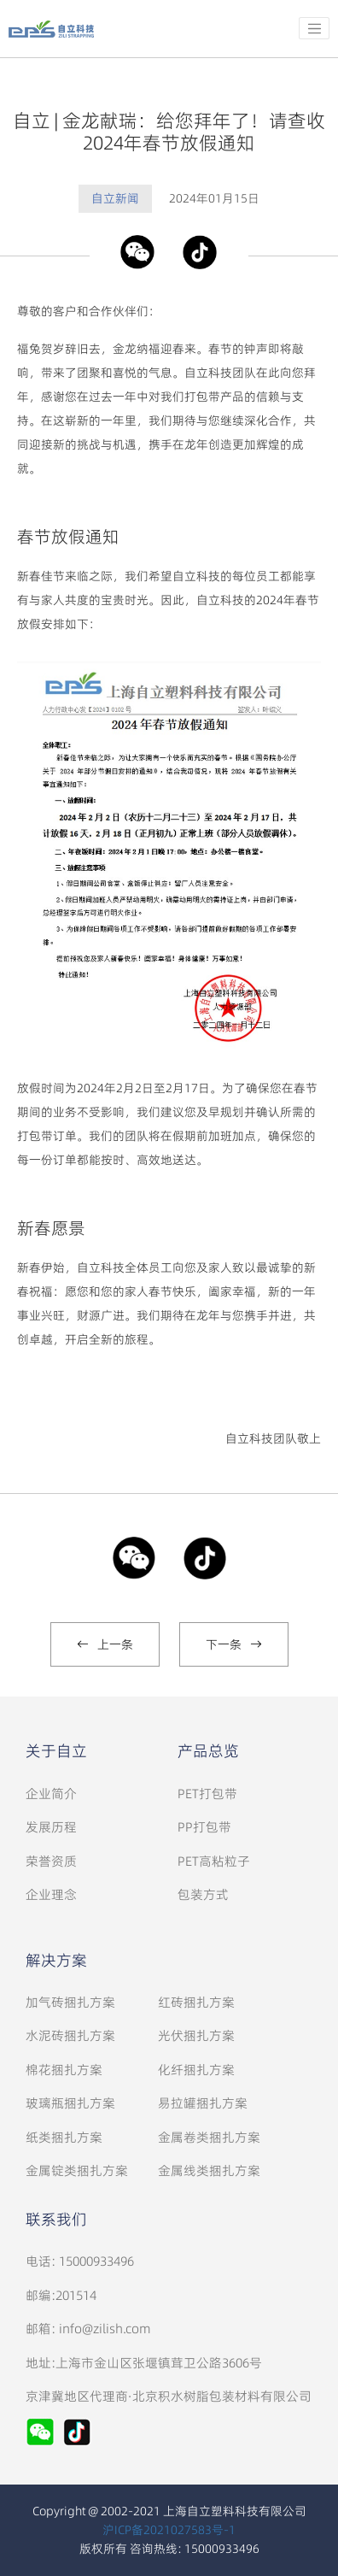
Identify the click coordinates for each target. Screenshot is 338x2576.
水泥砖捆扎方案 (70, 2035)
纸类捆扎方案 (64, 2137)
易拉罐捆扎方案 (203, 2103)
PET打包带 (207, 1794)
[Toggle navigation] (314, 28)
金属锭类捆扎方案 (77, 2170)
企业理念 (51, 1894)
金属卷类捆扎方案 (209, 2137)
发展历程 (51, 1827)
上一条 (105, 1644)
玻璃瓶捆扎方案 (70, 2103)
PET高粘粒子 (214, 1861)
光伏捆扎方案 (196, 2035)
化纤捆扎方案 (196, 2070)
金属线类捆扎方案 (209, 2170)
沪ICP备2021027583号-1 (169, 2529)
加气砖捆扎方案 (70, 2002)
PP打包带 (204, 1827)
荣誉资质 (51, 1861)
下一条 (234, 1644)
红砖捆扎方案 (196, 2002)
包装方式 (203, 1894)
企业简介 (51, 1794)
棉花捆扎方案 (64, 2070)
